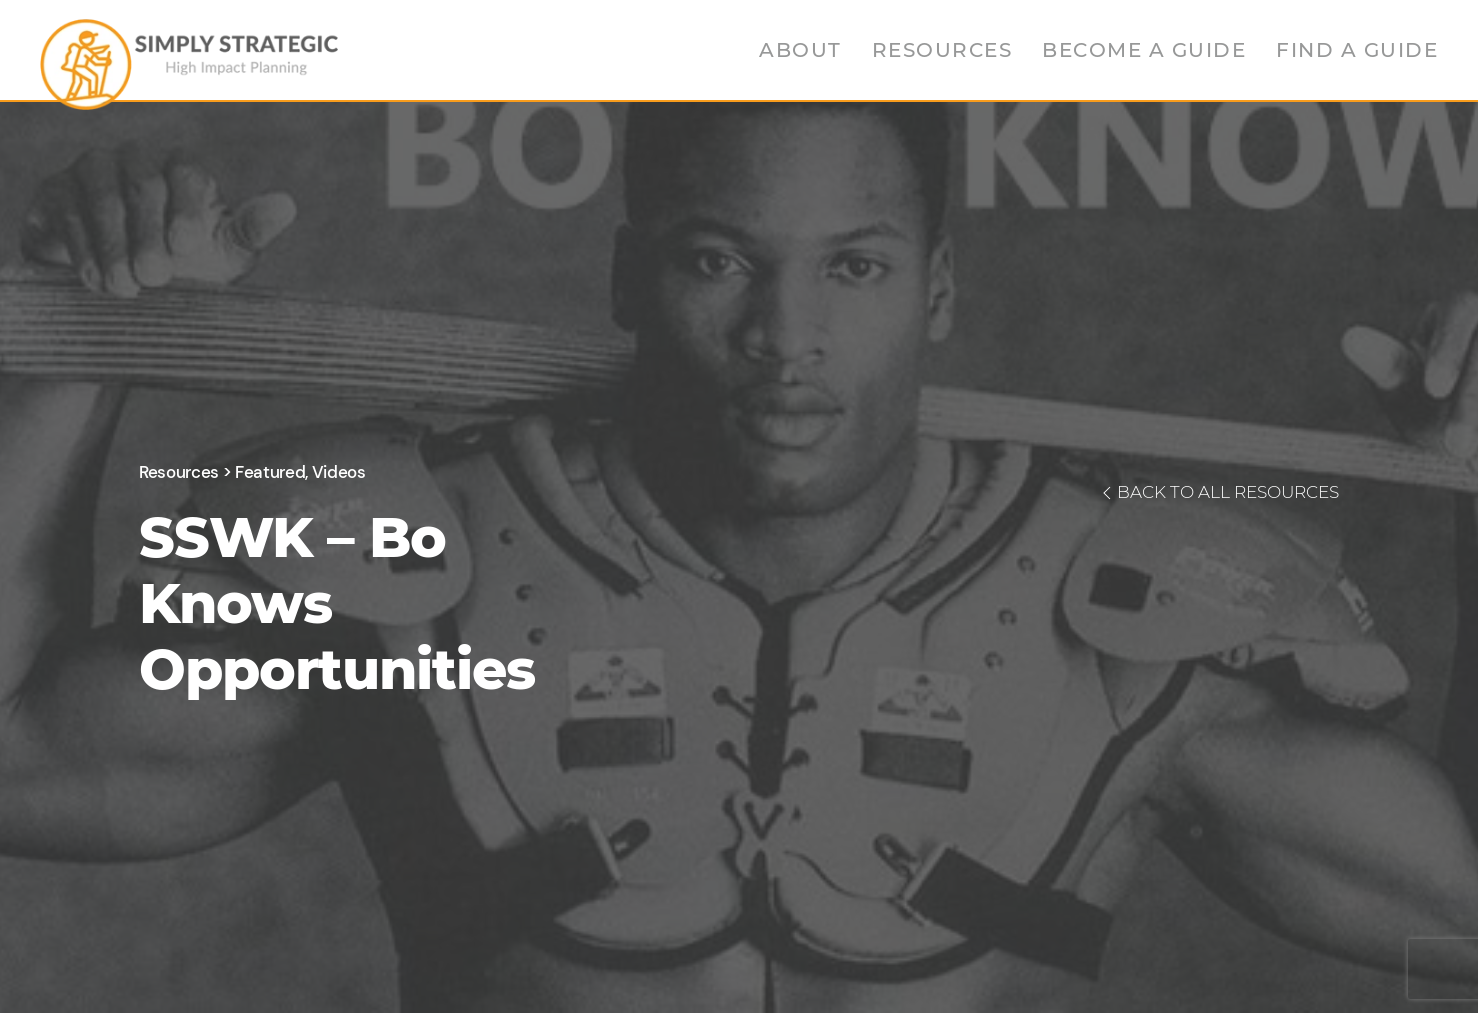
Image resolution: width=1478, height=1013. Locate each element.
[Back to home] (189, 60)
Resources (942, 50)
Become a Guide (1144, 50)
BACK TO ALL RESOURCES (1218, 492)
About (800, 50)
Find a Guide (1357, 50)
